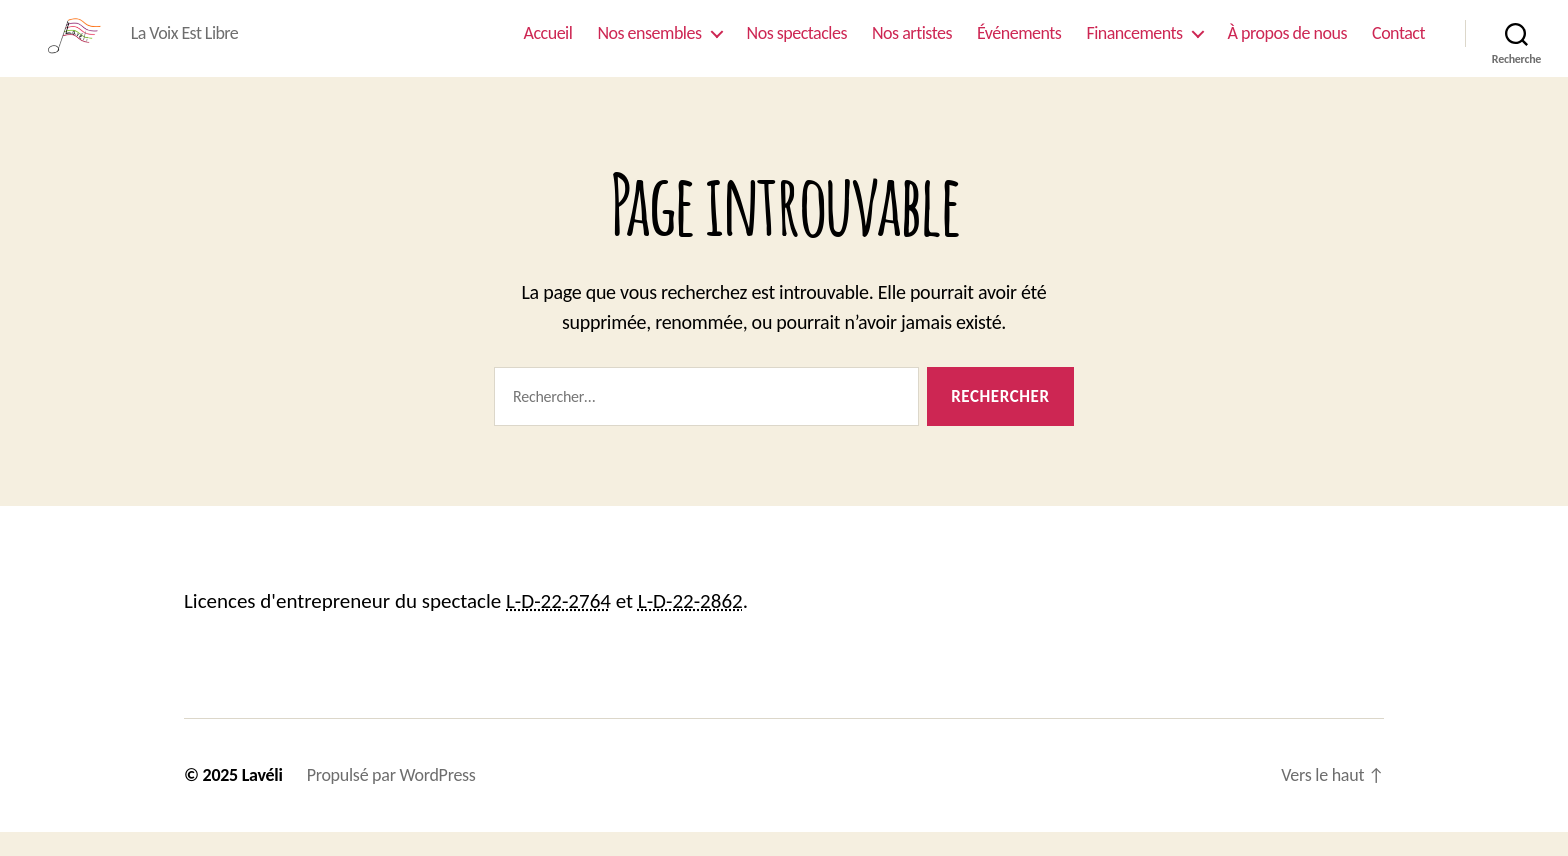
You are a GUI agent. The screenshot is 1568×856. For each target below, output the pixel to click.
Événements (1019, 44)
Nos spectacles (797, 44)
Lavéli (262, 799)
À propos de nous (1287, 44)
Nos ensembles (649, 44)
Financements (1134, 44)
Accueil (548, 44)
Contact (1398, 44)
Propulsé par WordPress (391, 799)
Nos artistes (912, 44)
